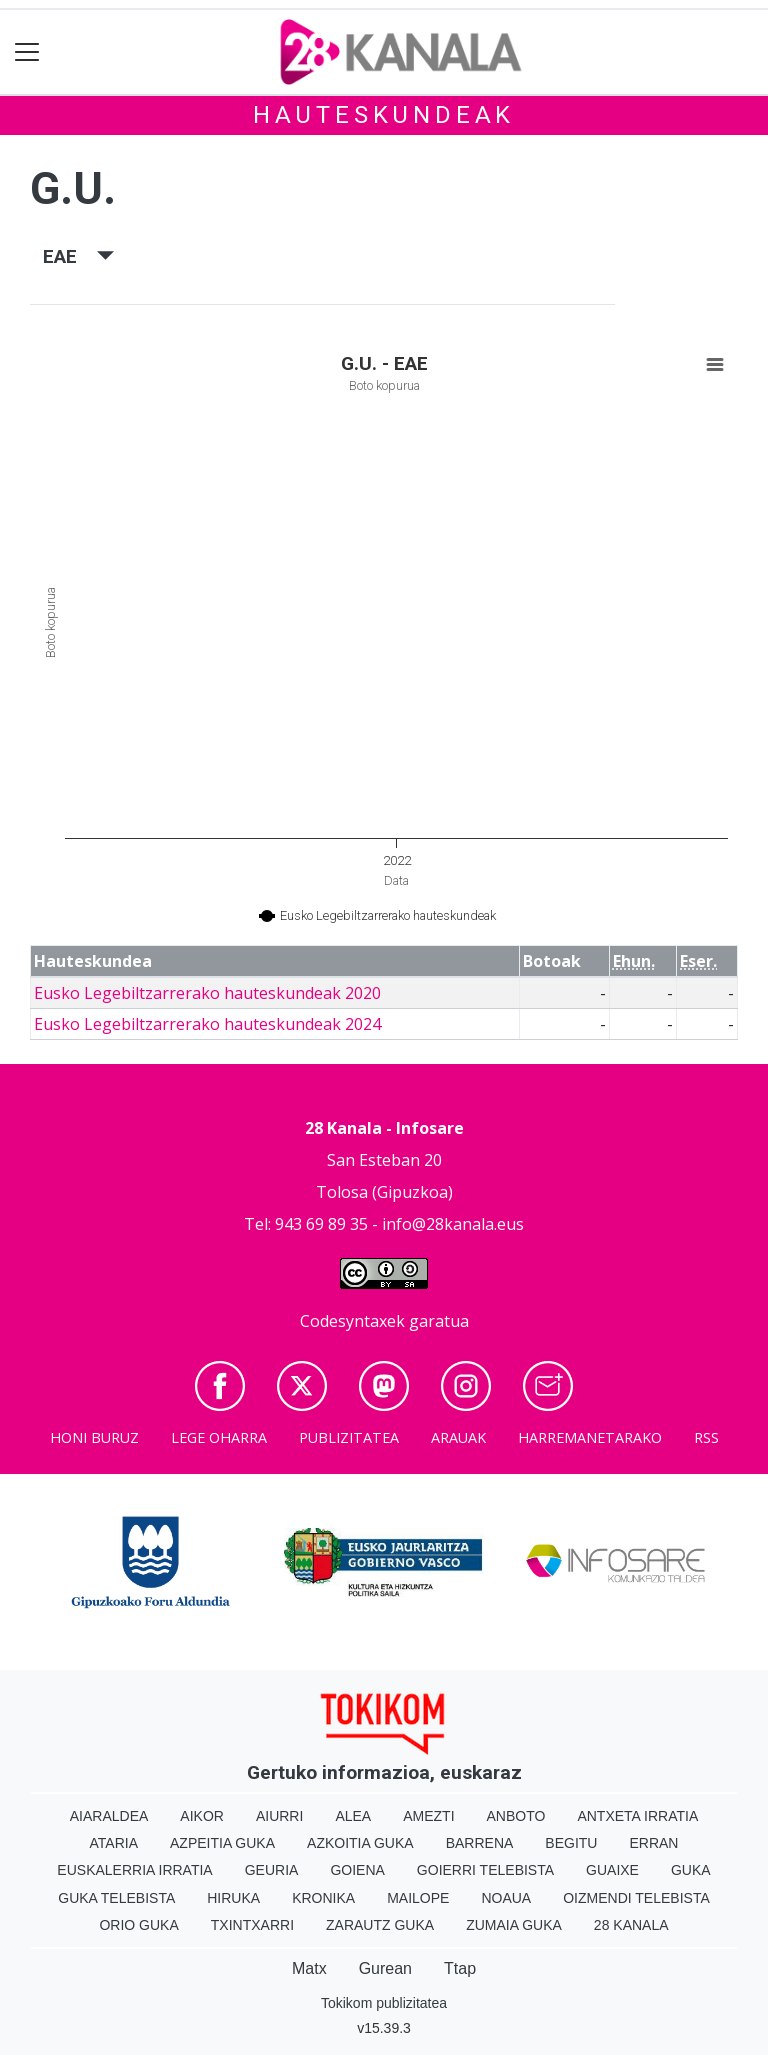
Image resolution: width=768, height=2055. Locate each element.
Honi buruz (94, 1437)
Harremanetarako (590, 1437)
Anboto (516, 1816)
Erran (653, 1843)
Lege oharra (219, 1437)
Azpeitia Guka (222, 1843)
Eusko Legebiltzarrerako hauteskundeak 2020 (207, 993)
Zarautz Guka (380, 1925)
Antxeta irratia (637, 1816)
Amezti (428, 1816)
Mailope (418, 1898)
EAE (78, 256)
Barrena (480, 1843)
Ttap (460, 1968)
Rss (706, 1437)
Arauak (458, 1437)
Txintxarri (252, 1925)
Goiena (357, 1870)
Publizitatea (349, 1437)
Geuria (272, 1870)
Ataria (114, 1843)
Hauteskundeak (384, 115)
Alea (353, 1816)
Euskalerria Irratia (134, 1870)
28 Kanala (631, 1925)
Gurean (385, 1968)
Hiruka (233, 1898)
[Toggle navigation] (27, 52)
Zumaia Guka (514, 1925)
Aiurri (279, 1816)
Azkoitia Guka (360, 1843)
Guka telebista (116, 1898)
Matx (309, 1968)
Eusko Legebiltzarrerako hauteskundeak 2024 (207, 1024)
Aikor (202, 1816)
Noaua (506, 1898)
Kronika (323, 1898)
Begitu (571, 1843)
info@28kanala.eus (453, 1224)
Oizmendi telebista (636, 1898)
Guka (691, 1870)
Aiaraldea (109, 1816)
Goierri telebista (485, 1870)
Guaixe (612, 1870)
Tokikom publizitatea (384, 2003)
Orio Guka (138, 1925)
